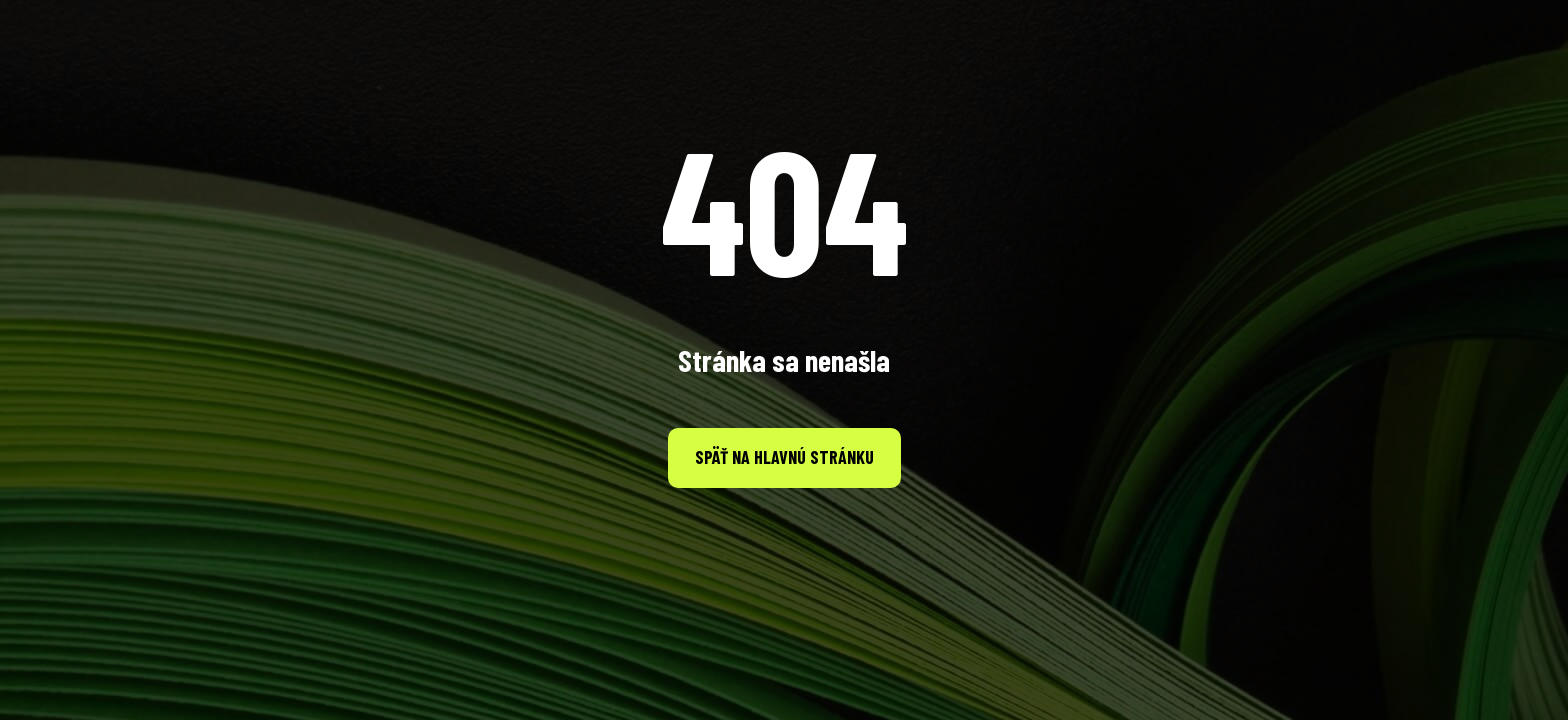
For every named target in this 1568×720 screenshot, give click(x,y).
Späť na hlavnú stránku (784, 457)
